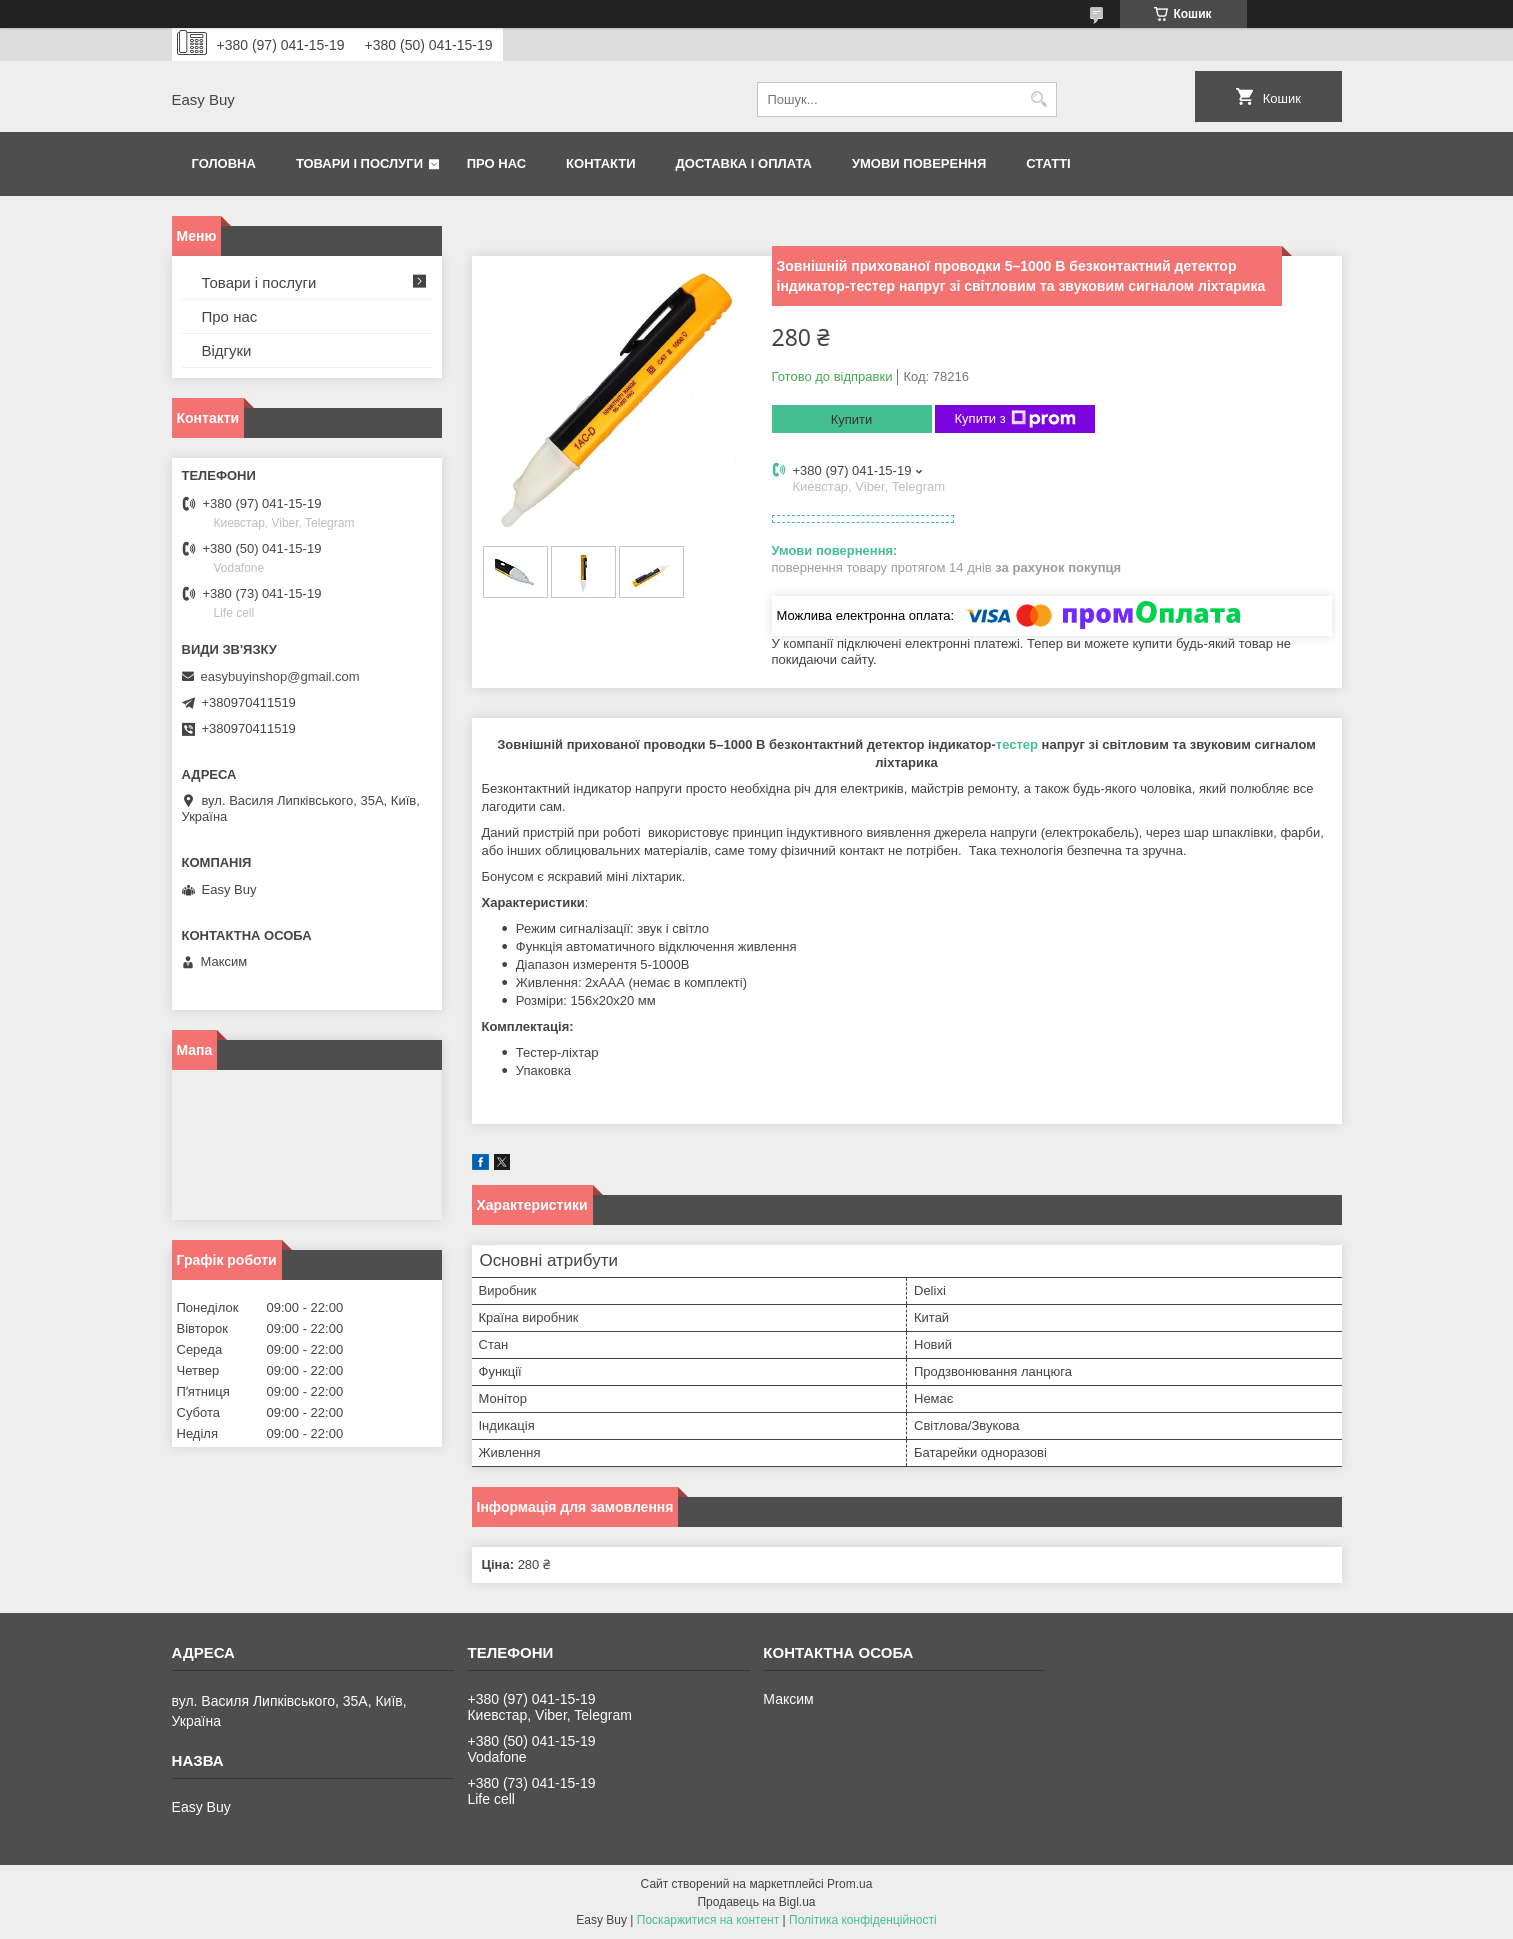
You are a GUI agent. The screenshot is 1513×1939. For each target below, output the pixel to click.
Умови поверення (919, 163)
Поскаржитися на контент (708, 1920)
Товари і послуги (359, 163)
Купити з (1015, 419)
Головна (224, 163)
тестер (1017, 744)
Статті (1048, 163)
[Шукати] (1039, 99)
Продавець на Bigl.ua (756, 1902)
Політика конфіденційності (863, 1920)
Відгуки (227, 350)
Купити (852, 419)
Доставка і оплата (744, 163)
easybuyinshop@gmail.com (280, 676)
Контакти (601, 163)
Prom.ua (849, 1884)
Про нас (496, 163)
